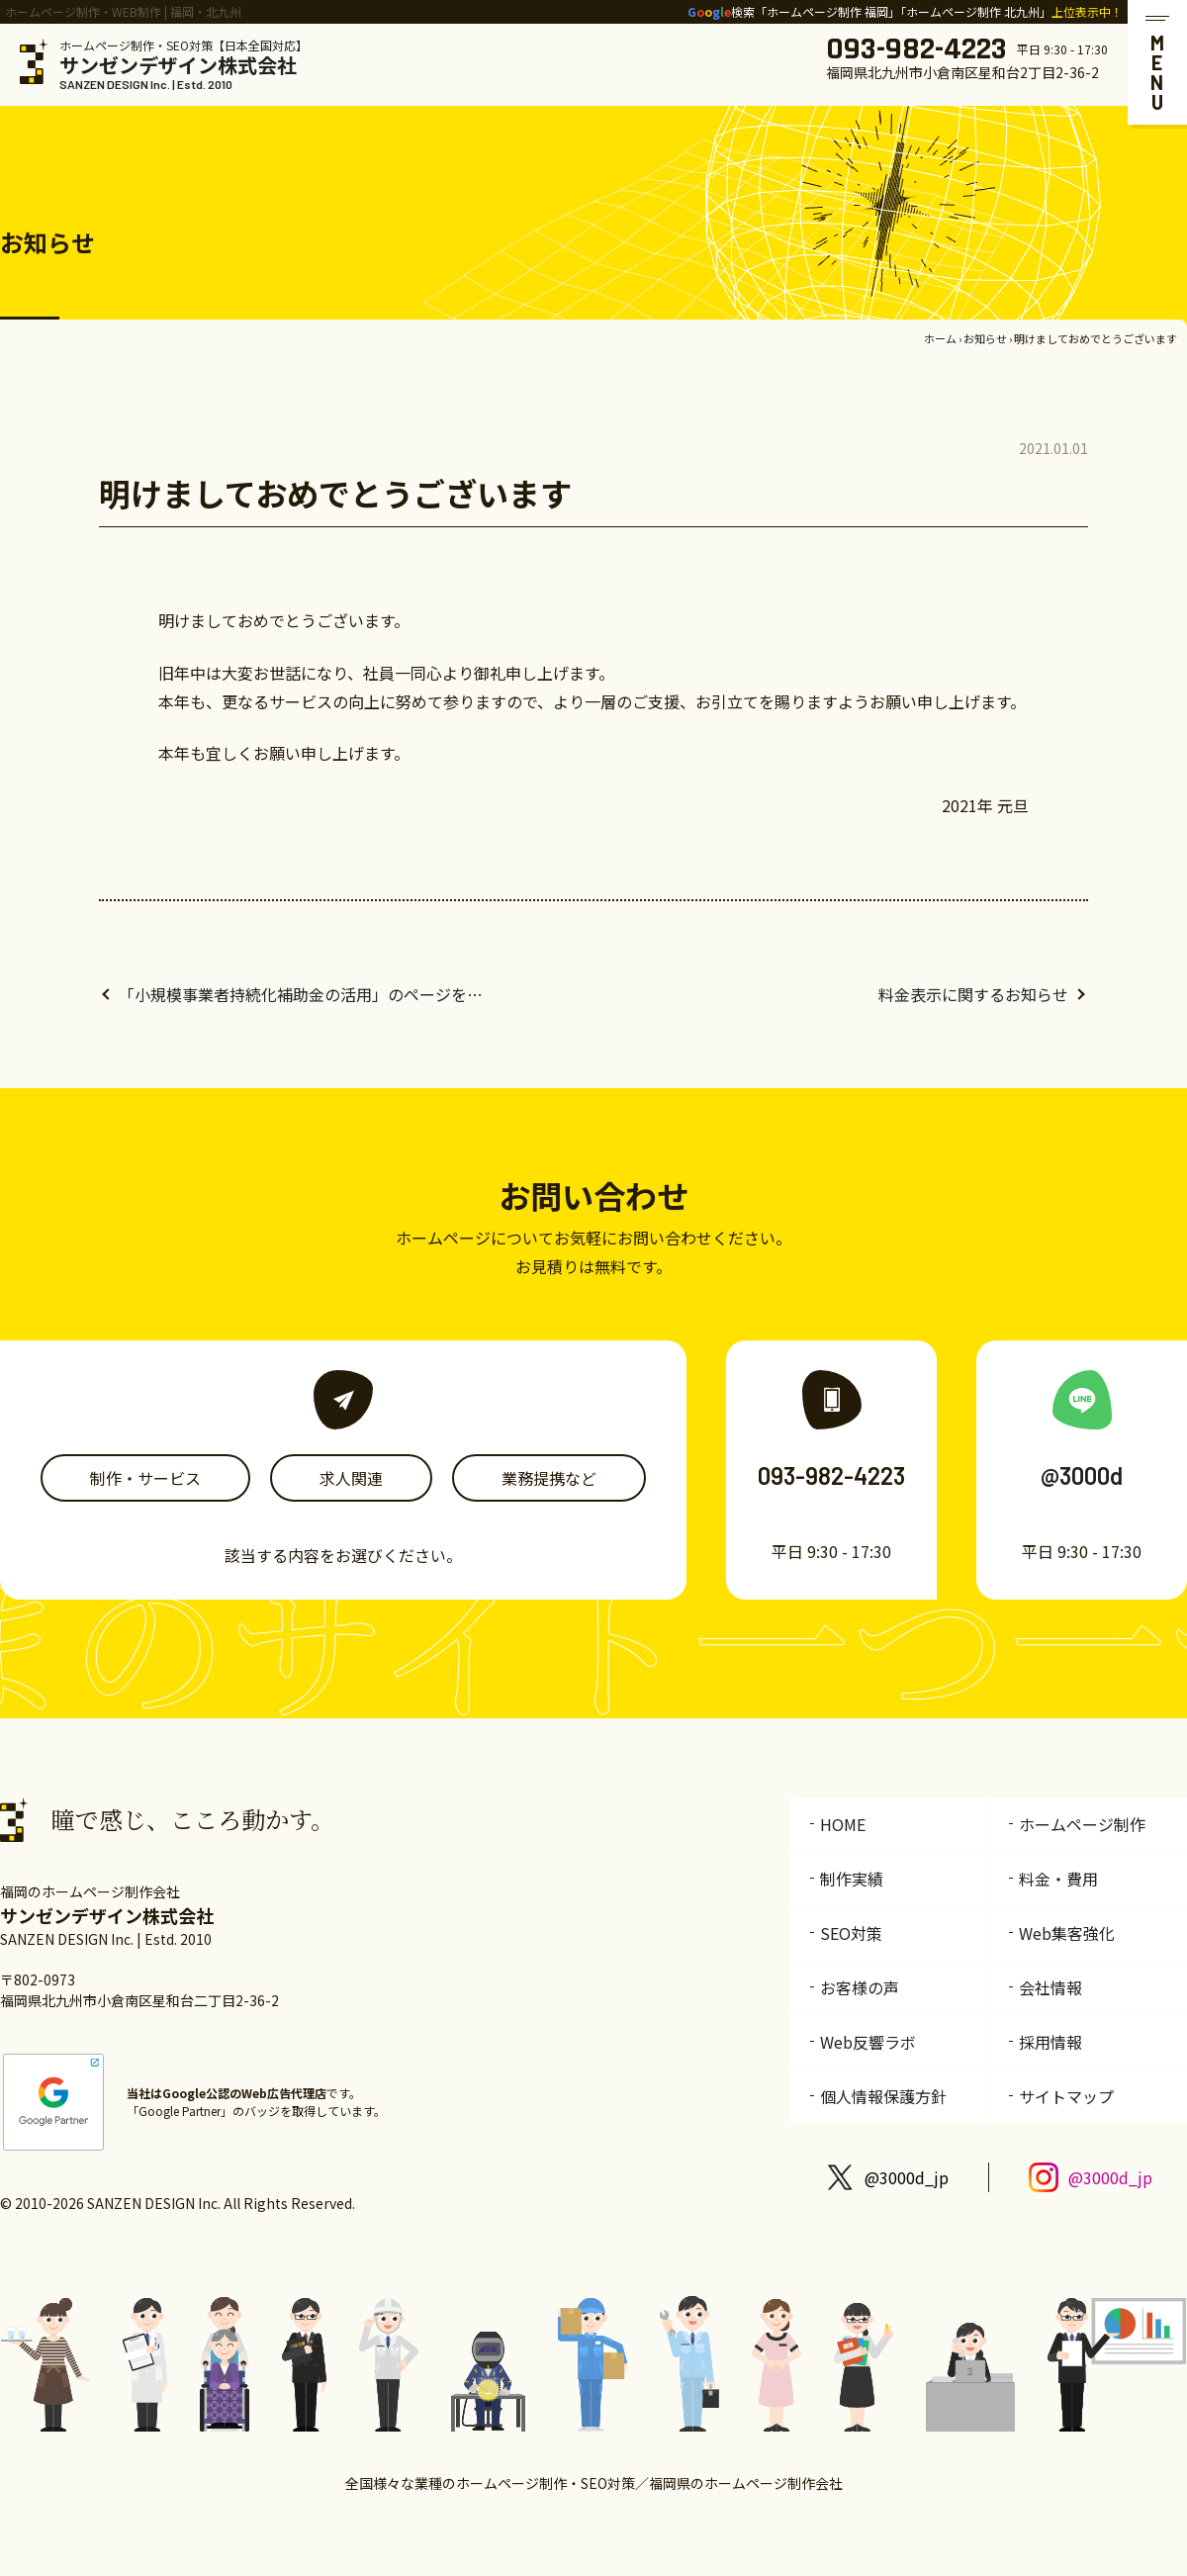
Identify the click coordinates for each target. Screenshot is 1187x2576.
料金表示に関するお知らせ (973, 994)
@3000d (1082, 1475)
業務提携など (549, 1478)
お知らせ (985, 338)
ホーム (940, 338)
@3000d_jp (907, 2177)
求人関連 (351, 1478)
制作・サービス (145, 1478)
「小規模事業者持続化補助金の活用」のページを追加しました (307, 994)
